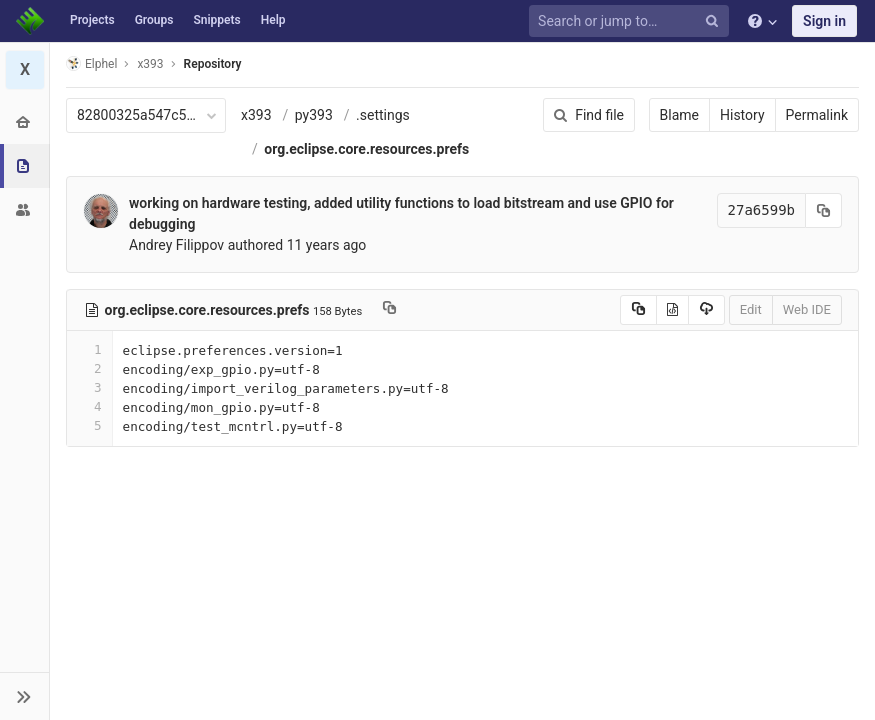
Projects (92, 20)
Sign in (824, 21)
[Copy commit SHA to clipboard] (824, 210)
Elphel (91, 63)
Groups (154, 20)
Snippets (216, 20)
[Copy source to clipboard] (638, 310)
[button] (24, 696)
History (742, 115)
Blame (679, 115)
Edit (751, 309)
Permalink (817, 115)
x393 (256, 115)
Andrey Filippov (176, 245)
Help (273, 20)
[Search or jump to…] (632, 21)
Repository (213, 64)
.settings (383, 115)
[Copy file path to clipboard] (389, 310)
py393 (314, 115)
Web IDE (807, 309)
